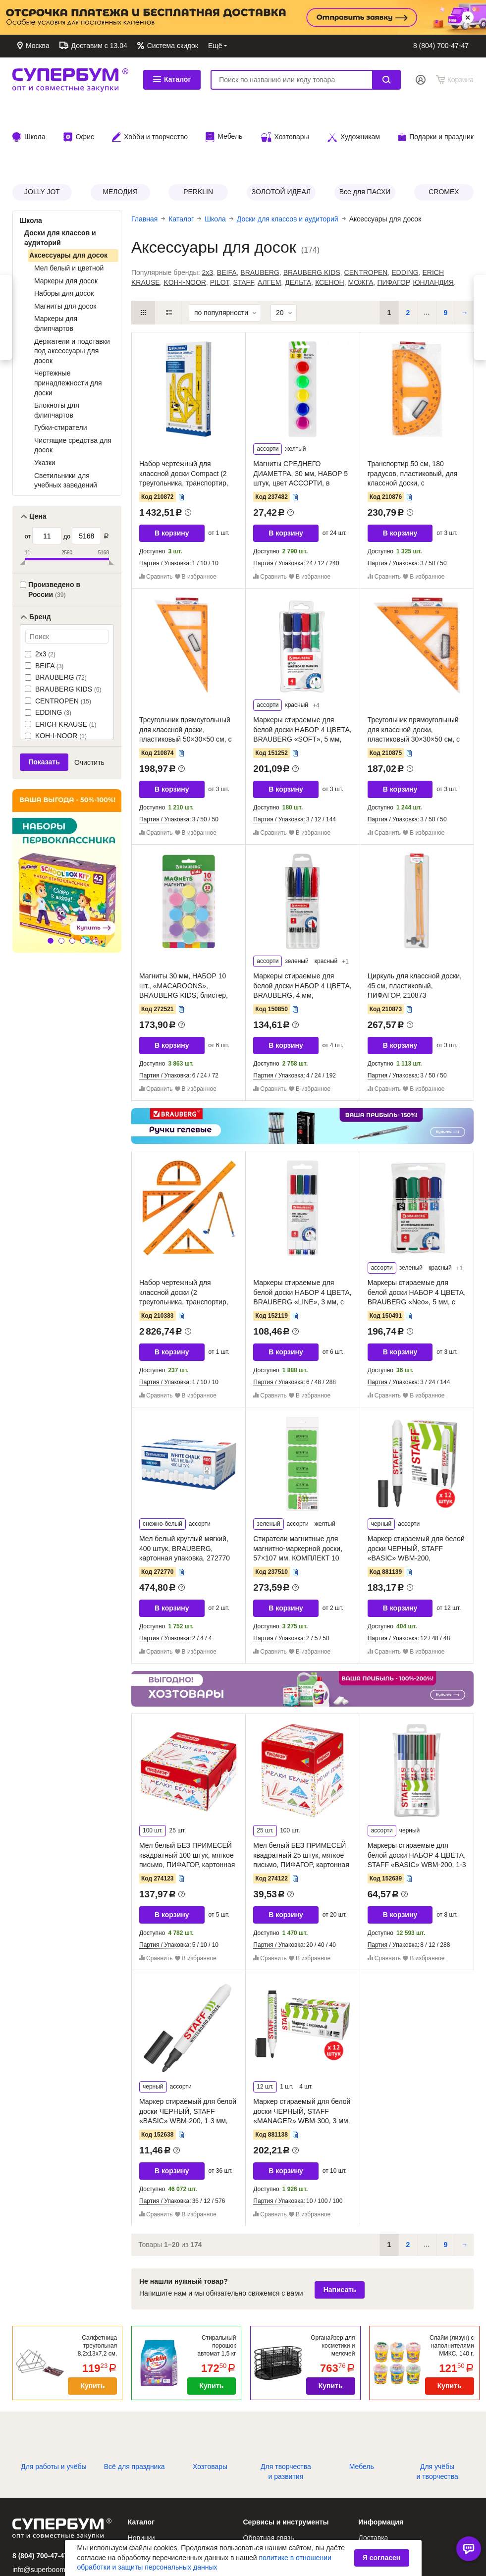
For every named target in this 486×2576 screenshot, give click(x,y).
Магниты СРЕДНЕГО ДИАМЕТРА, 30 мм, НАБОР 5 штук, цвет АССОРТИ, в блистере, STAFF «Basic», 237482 (300, 419)
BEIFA (48, 602)
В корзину (172, 470)
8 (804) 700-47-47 (441, 46)
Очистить (89, 699)
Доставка (334, 46)
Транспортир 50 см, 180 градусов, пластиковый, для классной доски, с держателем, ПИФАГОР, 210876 (413, 419)
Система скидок (171, 46)
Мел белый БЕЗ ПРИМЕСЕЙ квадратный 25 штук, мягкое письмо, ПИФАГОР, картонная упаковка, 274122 (301, 1796)
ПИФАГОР (393, 219)
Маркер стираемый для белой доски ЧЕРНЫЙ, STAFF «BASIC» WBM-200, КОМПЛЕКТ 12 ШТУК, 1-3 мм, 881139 (416, 1494)
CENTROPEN (62, 638)
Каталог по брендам (160, 2502)
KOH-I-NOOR (60, 672)
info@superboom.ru (42, 2506)
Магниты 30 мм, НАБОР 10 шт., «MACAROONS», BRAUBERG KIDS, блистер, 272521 (183, 927)
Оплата (371, 46)
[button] (50, 877)
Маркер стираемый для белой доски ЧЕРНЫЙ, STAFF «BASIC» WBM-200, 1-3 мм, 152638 (187, 2052)
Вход (421, 80)
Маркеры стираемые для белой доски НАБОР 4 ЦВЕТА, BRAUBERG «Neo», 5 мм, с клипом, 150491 (417, 1233)
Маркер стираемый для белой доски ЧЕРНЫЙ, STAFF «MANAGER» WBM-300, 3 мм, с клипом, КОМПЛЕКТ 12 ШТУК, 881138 (301, 2057)
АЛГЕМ (269, 219)
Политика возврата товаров (402, 2516)
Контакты (295, 46)
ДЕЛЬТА (298, 219)
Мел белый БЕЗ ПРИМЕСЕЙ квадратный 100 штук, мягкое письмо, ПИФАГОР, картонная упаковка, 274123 (187, 1796)
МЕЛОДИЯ (120, 128)
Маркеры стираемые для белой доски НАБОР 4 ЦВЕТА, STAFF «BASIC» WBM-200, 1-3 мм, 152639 (417, 1796)
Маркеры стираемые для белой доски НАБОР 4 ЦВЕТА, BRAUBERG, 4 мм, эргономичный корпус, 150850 (302, 927)
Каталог (172, 79)
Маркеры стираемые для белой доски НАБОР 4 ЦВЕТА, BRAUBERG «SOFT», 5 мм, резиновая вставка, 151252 (302, 671)
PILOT (219, 219)
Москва (37, 46)
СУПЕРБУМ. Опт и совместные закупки (70, 79)
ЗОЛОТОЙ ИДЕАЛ (281, 128)
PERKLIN (198, 128)
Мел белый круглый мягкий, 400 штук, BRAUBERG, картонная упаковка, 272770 (184, 1485)
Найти (386, 80)
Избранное (260, 2488)
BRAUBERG (60, 614)
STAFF (243, 219)
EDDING (52, 649)
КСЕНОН (329, 219)
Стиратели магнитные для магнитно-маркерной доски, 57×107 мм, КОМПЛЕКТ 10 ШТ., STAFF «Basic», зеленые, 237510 (301, 1494)
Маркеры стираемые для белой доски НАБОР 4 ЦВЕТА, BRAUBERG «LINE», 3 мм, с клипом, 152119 (302, 1233)
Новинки (141, 2474)
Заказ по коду (265, 2502)
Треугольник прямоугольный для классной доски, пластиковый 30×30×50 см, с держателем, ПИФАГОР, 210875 (414, 675)
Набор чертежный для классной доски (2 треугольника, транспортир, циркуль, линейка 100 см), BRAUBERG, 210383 (183, 1238)
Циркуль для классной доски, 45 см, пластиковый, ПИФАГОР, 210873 (415, 922)
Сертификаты (265, 2529)
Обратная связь (243, 46)
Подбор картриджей (275, 2516)
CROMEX (444, 128)
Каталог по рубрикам (161, 2516)
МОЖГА (360, 219)
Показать (44, 698)
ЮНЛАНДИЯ (433, 219)
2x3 (44, 590)
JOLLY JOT (42, 128)
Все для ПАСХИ (365, 128)
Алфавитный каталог (162, 2488)
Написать (340, 2226)
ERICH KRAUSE (64, 661)
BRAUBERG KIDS (67, 626)
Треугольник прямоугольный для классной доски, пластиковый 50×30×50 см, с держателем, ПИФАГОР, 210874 (185, 675)
